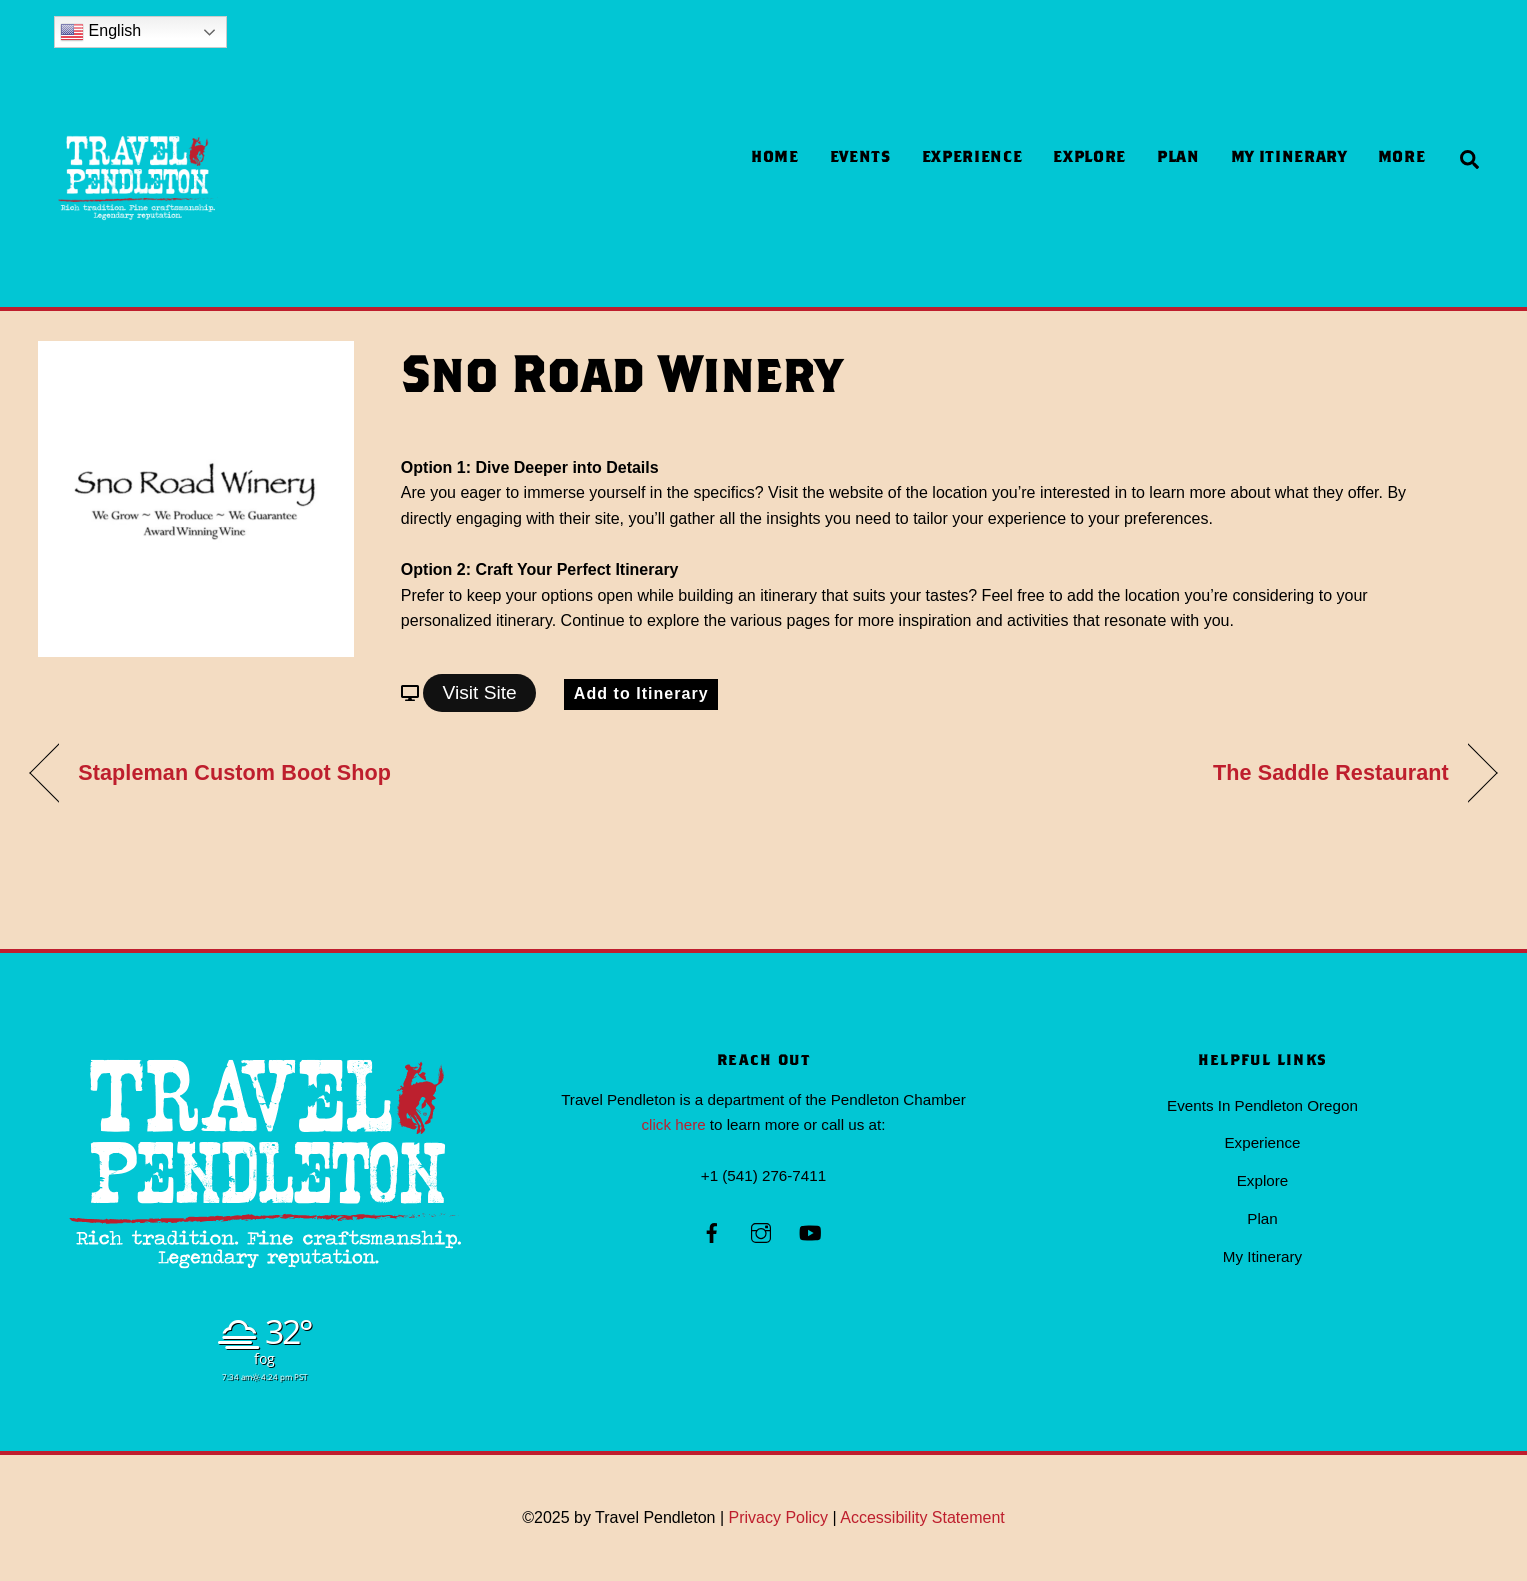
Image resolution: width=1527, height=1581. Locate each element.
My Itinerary (1289, 158)
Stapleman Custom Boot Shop (234, 772)
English (100, 32)
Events (860, 158)
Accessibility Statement (922, 1517)
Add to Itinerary (641, 693)
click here (673, 1124)
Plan (1178, 158)
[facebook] (712, 1230)
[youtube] (810, 1230)
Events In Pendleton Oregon (1262, 1105)
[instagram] (761, 1230)
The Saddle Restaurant (1331, 772)
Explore (1089, 158)
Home (775, 158)
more (1402, 158)
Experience (972, 158)
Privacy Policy (779, 1517)
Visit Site (479, 692)
